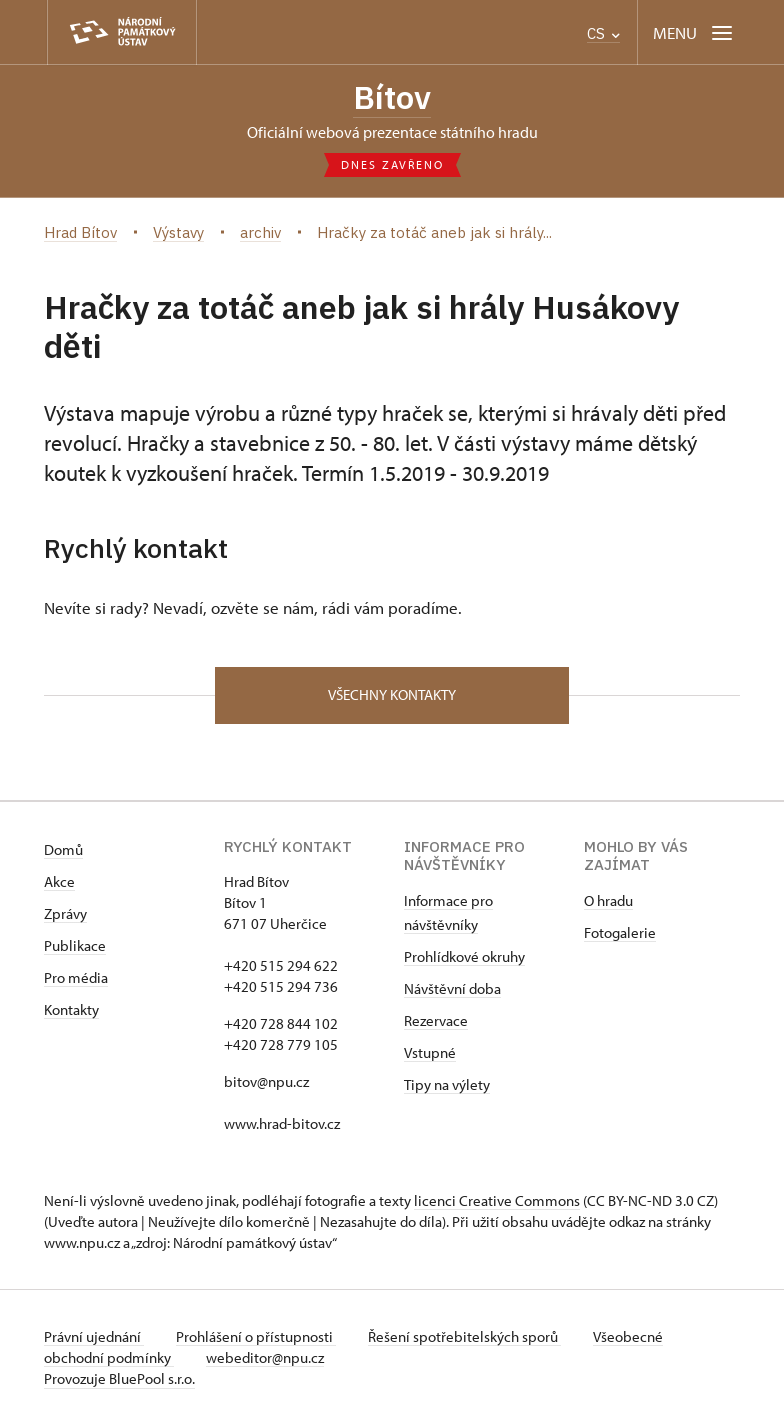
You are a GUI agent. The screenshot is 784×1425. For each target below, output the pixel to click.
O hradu (608, 900)
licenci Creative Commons (497, 1200)
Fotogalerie (620, 932)
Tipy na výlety (447, 1084)
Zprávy (65, 913)
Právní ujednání (94, 1336)
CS (603, 33)
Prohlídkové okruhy (464, 956)
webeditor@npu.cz (265, 1357)
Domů (63, 849)
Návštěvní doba (452, 988)
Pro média (76, 977)
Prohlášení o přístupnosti (256, 1336)
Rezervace (436, 1020)
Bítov (392, 97)
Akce (59, 881)
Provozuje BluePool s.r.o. (119, 1378)
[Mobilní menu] (694, 32)
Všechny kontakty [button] (392, 694)
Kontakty (71, 1009)
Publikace (75, 945)
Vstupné (430, 1052)
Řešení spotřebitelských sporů (464, 1336)
